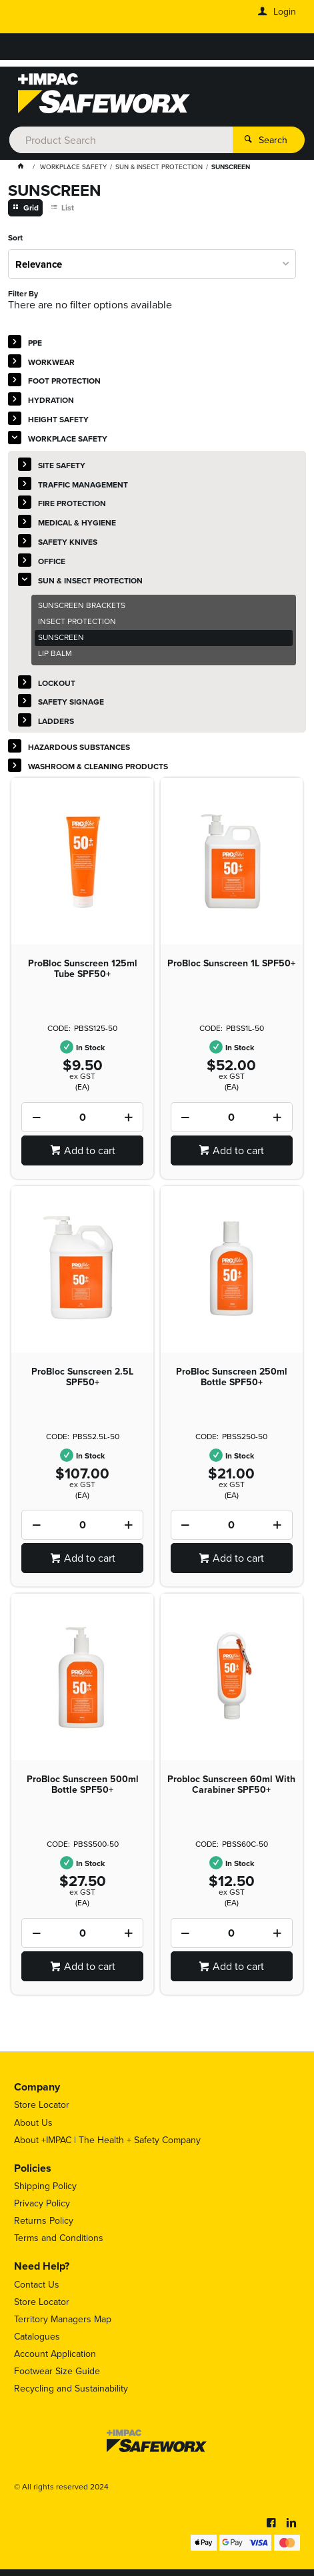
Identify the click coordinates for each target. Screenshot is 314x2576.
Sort (15, 237)
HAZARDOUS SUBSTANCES (79, 747)
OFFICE (51, 561)
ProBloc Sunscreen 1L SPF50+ (231, 963)
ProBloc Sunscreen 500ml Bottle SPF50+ (83, 1784)
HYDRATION (51, 400)
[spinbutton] (82, 1117)
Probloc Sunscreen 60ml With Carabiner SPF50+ (231, 1784)
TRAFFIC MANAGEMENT (83, 484)
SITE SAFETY (61, 465)
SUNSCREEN (61, 637)
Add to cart (89, 1150)
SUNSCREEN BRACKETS (81, 605)
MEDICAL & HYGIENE (77, 522)
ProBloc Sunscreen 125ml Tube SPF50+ (82, 968)
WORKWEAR (51, 362)
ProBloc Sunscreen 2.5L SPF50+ (82, 1376)
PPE (35, 342)
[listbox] (152, 264)
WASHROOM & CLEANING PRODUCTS (98, 766)
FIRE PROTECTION (72, 503)
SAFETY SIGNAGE (71, 701)
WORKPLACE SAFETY (67, 438)
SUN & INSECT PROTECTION (90, 580)
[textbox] (121, 140)
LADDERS (56, 721)
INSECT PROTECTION (77, 621)
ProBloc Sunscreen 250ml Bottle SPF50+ (231, 1376)
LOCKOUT (56, 683)
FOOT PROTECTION (64, 380)
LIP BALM (55, 653)
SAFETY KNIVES (67, 541)
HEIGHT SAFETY (58, 419)
